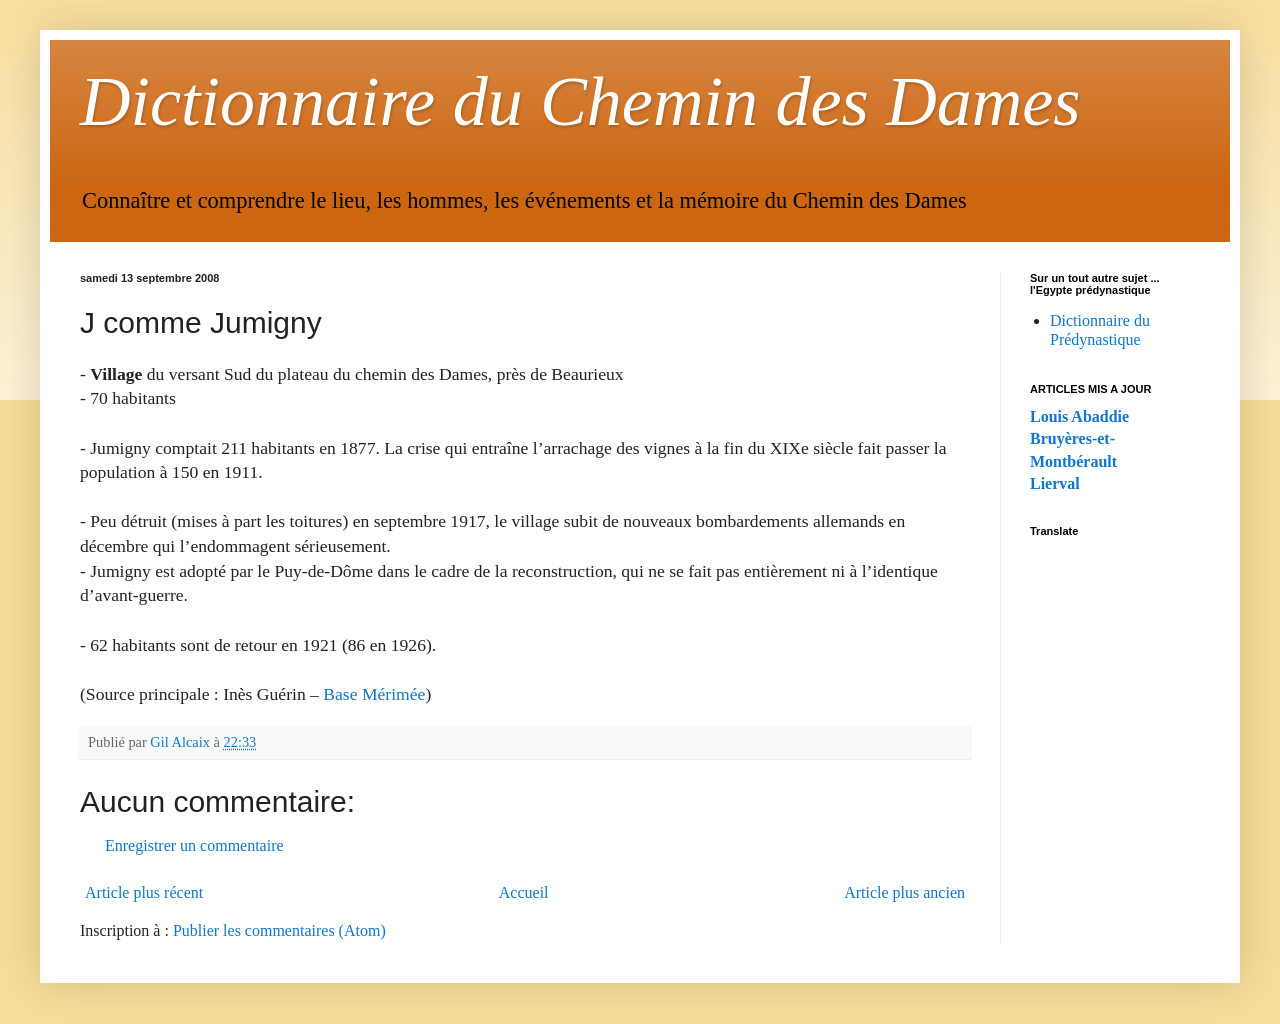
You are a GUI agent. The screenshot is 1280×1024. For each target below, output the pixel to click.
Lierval (1055, 483)
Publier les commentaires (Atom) (279, 930)
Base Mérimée (374, 694)
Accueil (524, 892)
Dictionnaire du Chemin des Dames (580, 101)
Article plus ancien (904, 892)
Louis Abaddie (1079, 416)
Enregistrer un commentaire (194, 845)
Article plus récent (144, 892)
